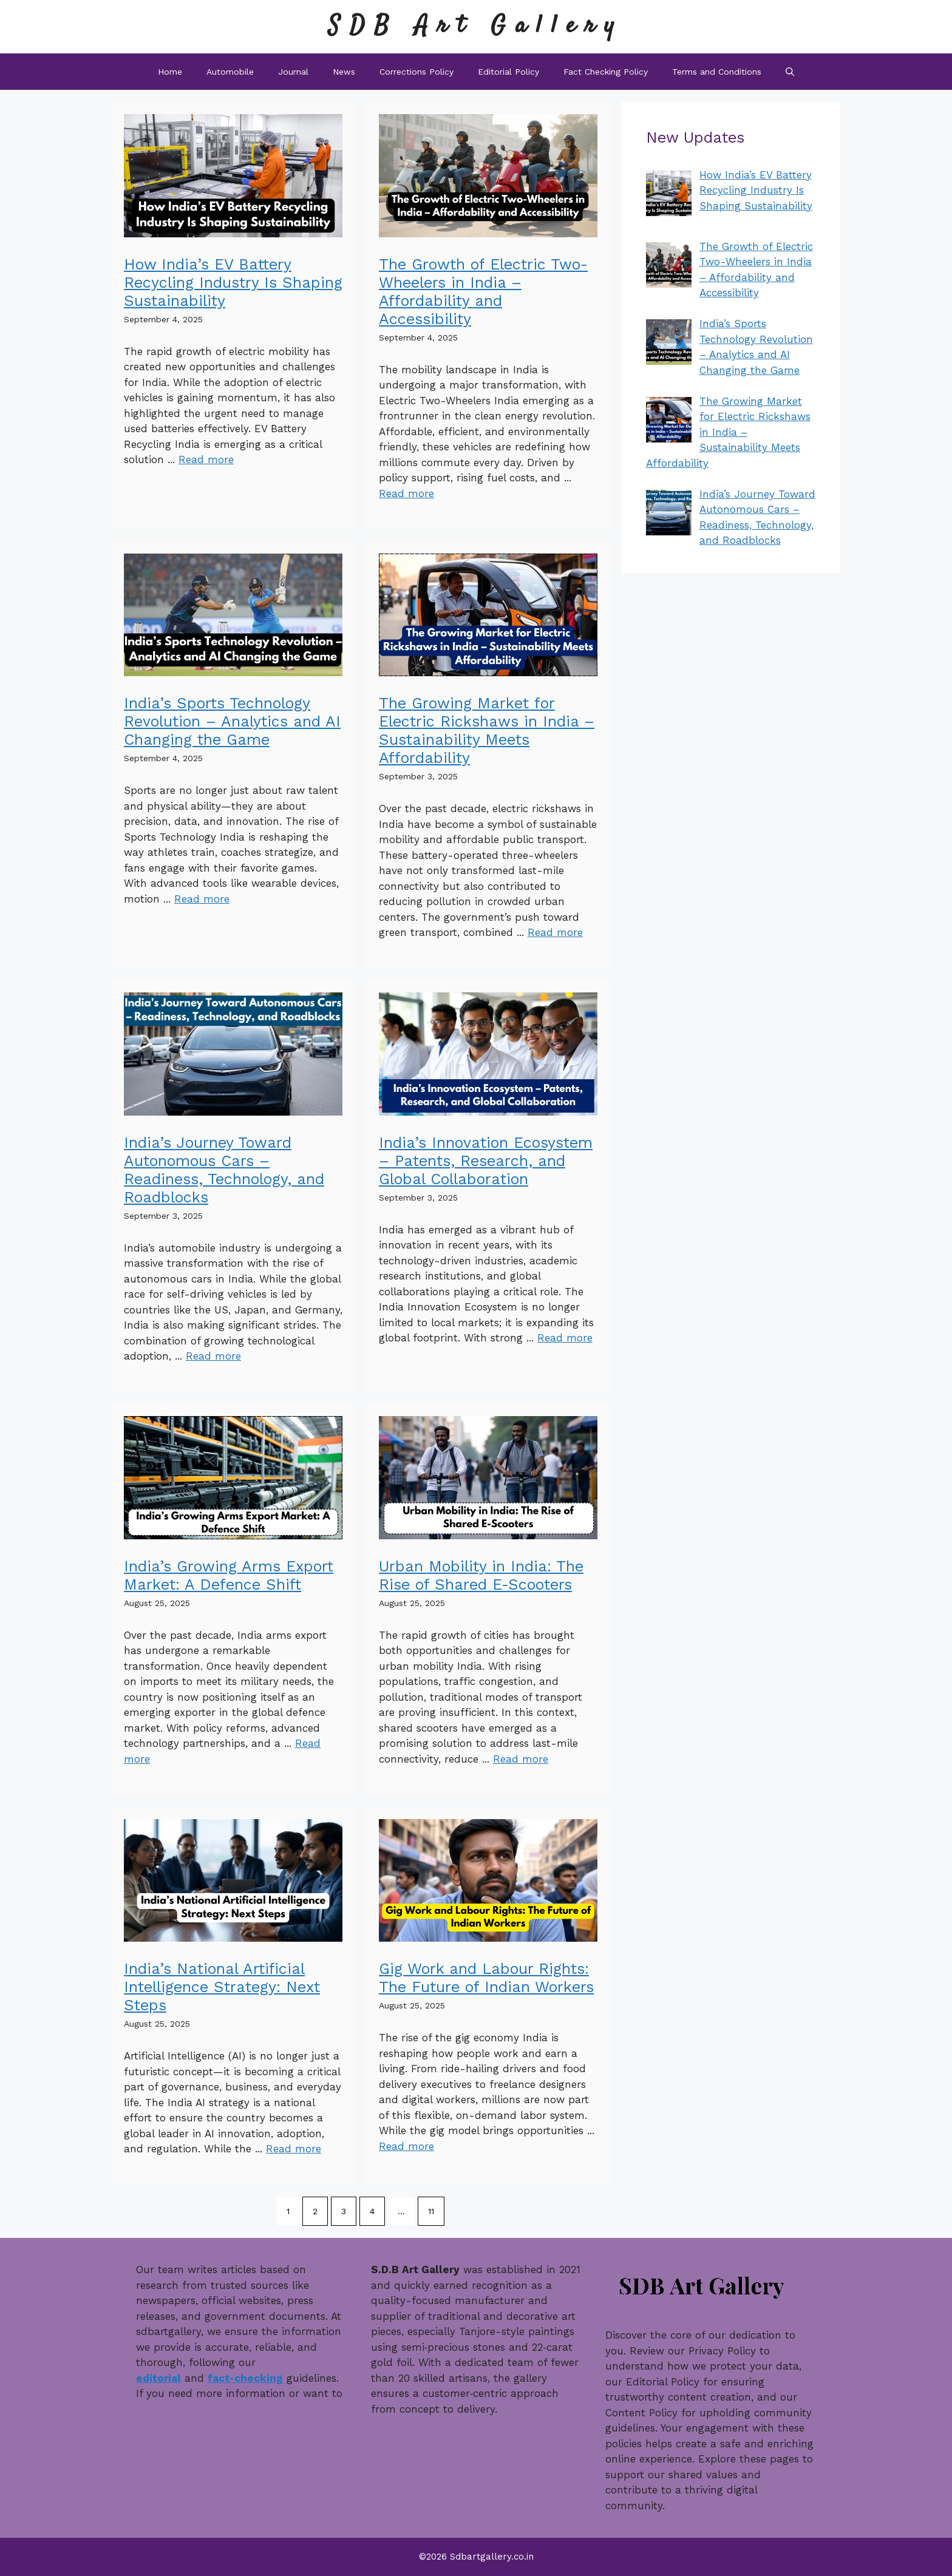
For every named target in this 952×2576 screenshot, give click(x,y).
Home (170, 71)
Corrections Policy (416, 71)
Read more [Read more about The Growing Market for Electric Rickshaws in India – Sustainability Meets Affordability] (555, 932)
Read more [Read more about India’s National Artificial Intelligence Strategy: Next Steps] (293, 2149)
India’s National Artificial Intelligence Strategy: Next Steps (222, 1987)
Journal (293, 71)
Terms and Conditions (716, 71)
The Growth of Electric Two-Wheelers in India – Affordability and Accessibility (483, 292)
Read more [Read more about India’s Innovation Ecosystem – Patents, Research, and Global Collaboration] (565, 1338)
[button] (789, 71)
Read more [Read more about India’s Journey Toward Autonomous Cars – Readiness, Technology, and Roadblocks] (213, 1356)
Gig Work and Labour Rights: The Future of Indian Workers (486, 1978)
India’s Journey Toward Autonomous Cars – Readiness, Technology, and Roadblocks (224, 1170)
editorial (158, 2378)
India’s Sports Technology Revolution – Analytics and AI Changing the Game (232, 721)
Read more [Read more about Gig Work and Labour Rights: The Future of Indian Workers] (406, 2146)
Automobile (230, 71)
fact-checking (245, 2378)
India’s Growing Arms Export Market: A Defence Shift (228, 1575)
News (344, 71)
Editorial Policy (508, 71)
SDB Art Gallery (476, 26)
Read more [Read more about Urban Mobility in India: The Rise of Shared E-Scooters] (520, 1759)
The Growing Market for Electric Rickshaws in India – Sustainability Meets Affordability (486, 730)
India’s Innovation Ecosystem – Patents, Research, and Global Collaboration (486, 1161)
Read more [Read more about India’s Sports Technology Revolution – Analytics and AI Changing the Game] (201, 899)
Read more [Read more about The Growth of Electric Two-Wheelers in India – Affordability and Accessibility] (406, 493)
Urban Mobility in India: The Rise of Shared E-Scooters (481, 1575)
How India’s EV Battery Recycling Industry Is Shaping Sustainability (233, 283)
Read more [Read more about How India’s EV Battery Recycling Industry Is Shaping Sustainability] (206, 459)
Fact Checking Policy (605, 71)
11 (431, 2211)
